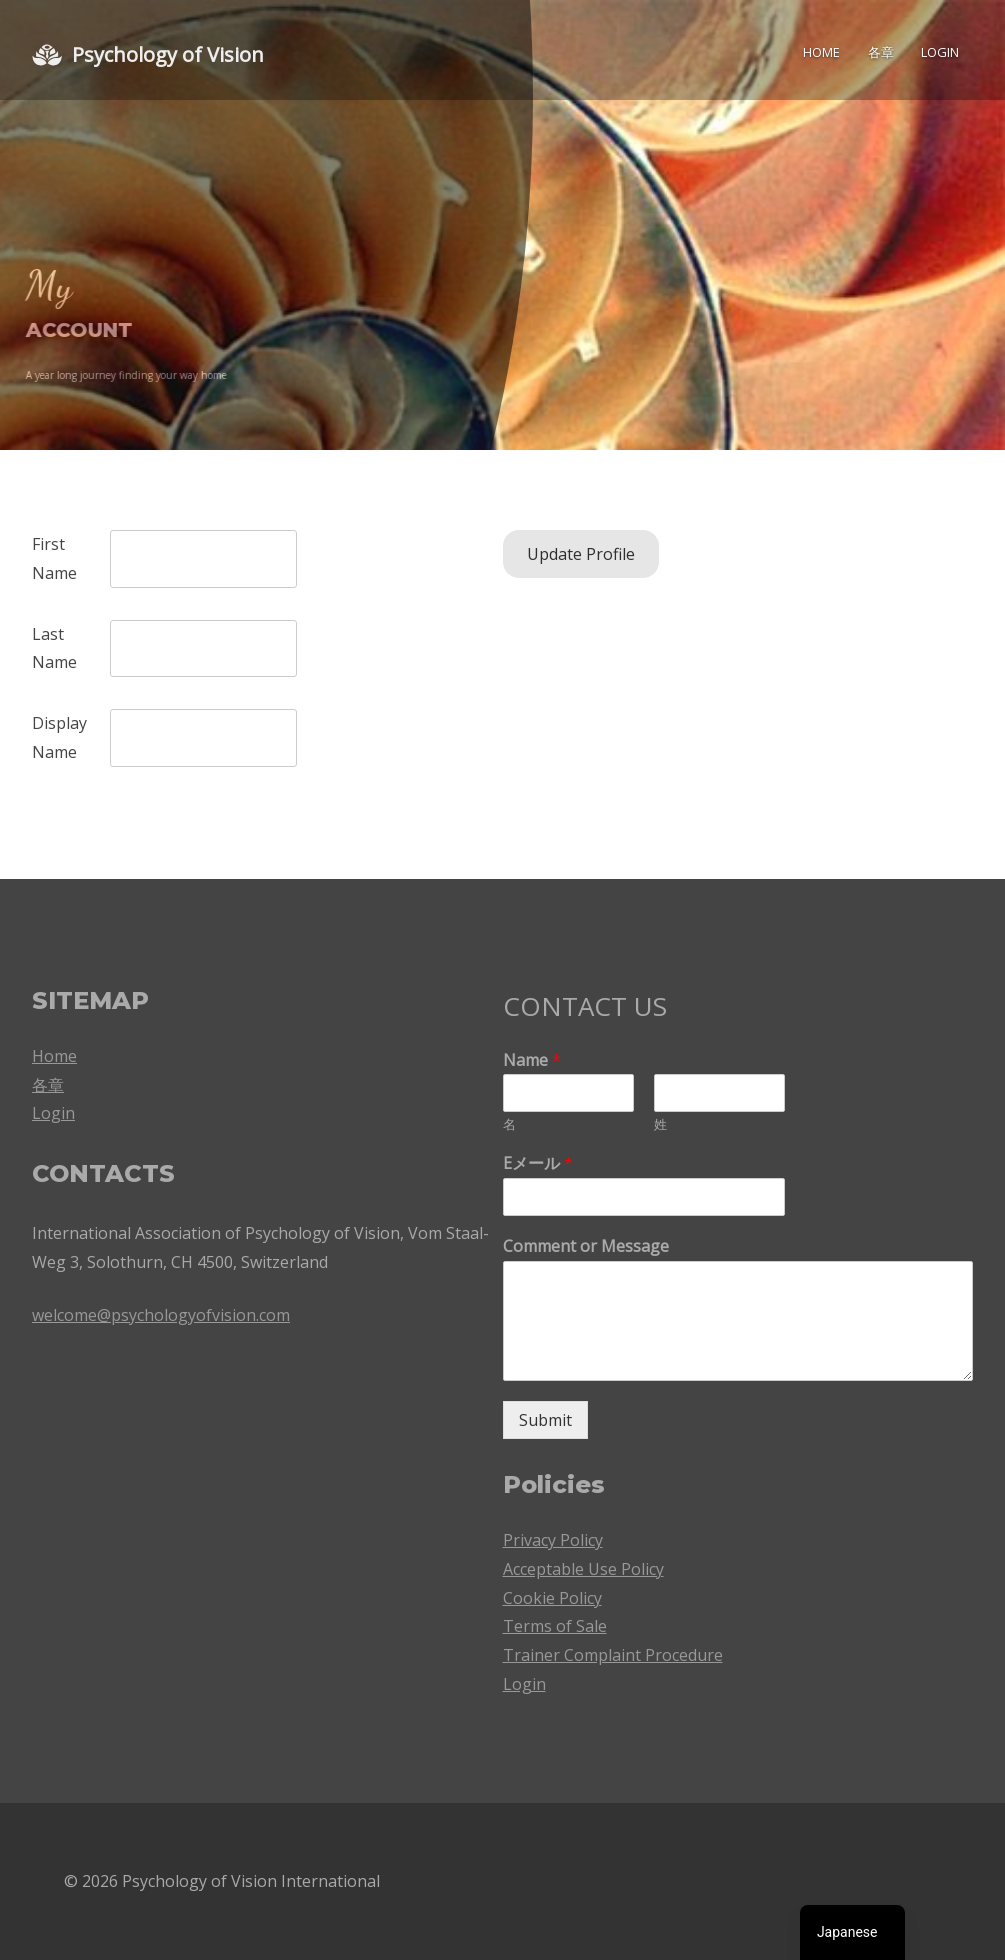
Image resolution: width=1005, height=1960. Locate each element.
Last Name (54, 648)
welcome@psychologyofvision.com (161, 1315)
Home (821, 52)
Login (940, 52)
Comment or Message (586, 1246)
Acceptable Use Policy (583, 1569)
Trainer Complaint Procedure (613, 1655)
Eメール (538, 1163)
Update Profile (581, 554)
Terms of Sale (555, 1626)
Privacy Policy (553, 1540)
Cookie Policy (552, 1598)
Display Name (59, 737)
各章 (881, 52)
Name (532, 1060)
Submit (545, 1420)
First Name (54, 558)
